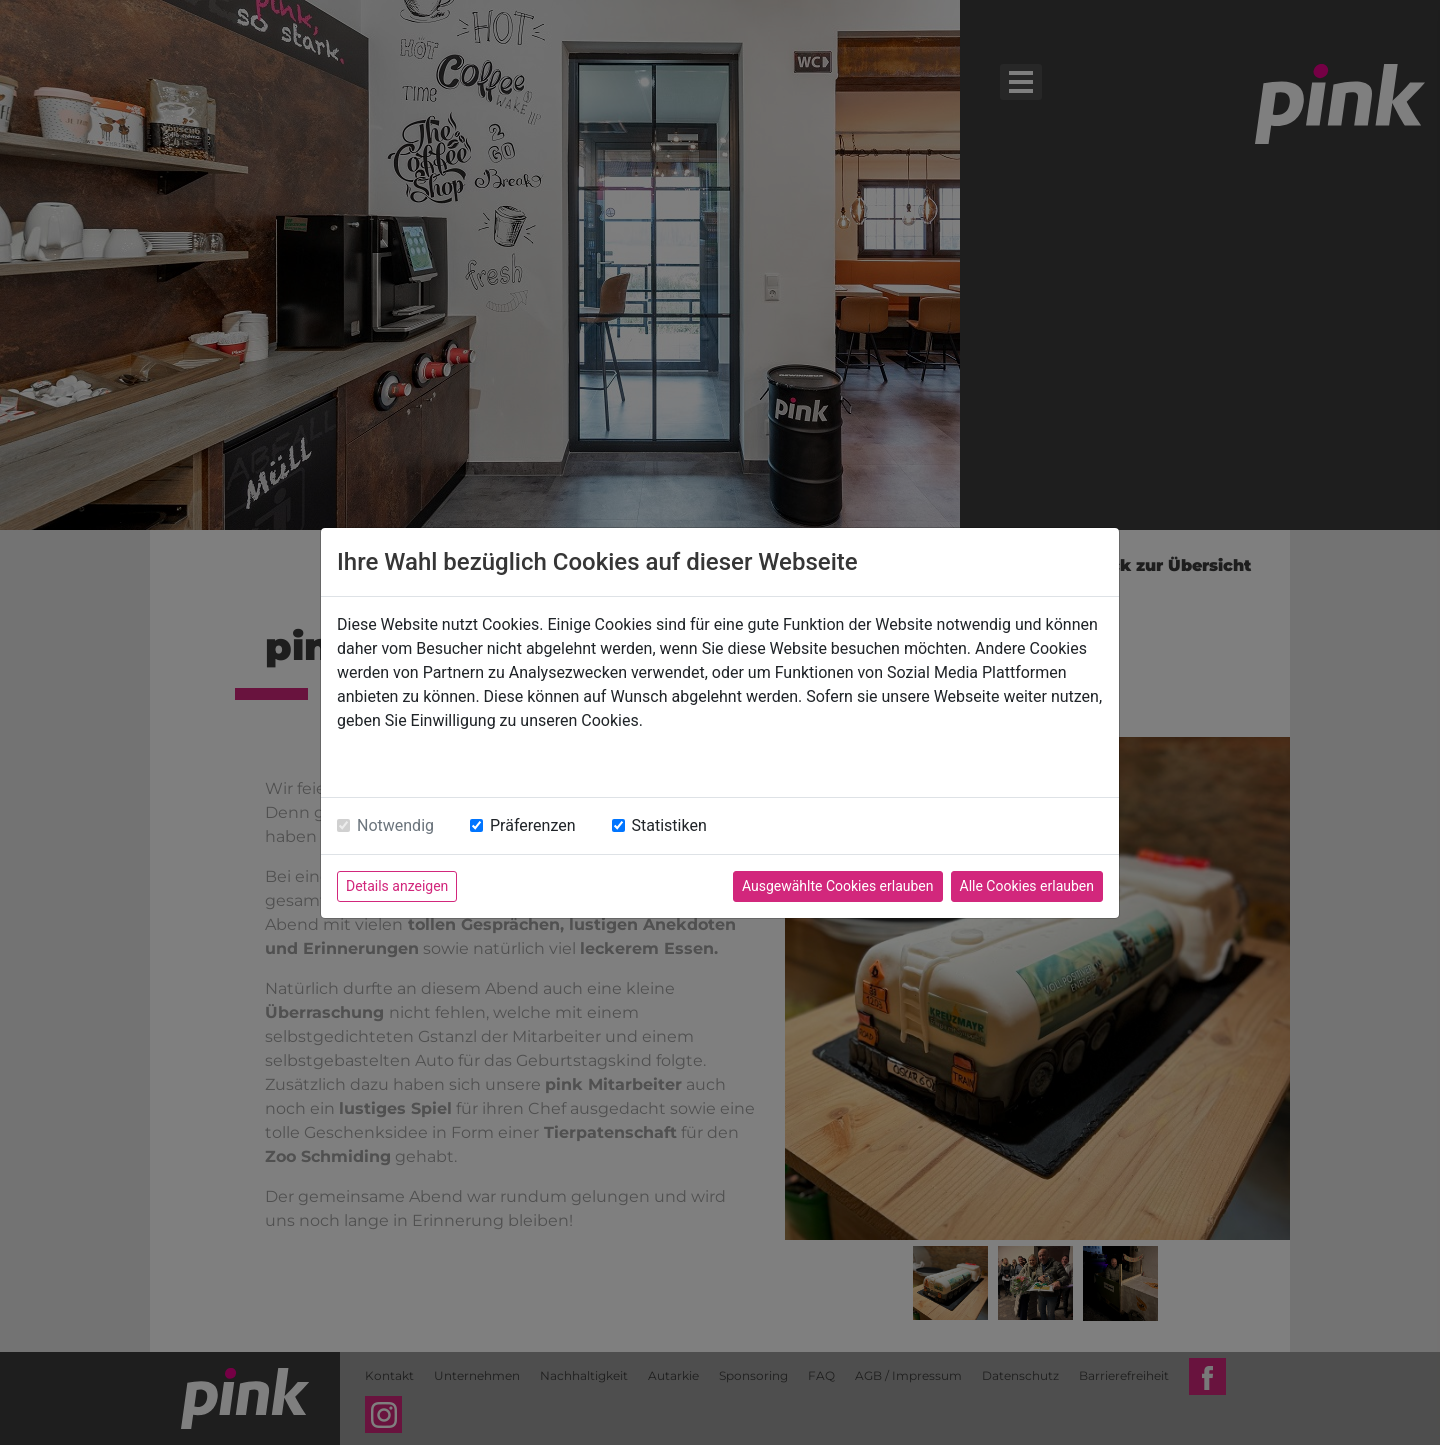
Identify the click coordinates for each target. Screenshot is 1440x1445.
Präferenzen (533, 825)
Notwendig (395, 825)
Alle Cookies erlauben (1027, 886)
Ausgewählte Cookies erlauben (838, 886)
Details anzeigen (397, 886)
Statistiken (669, 825)
